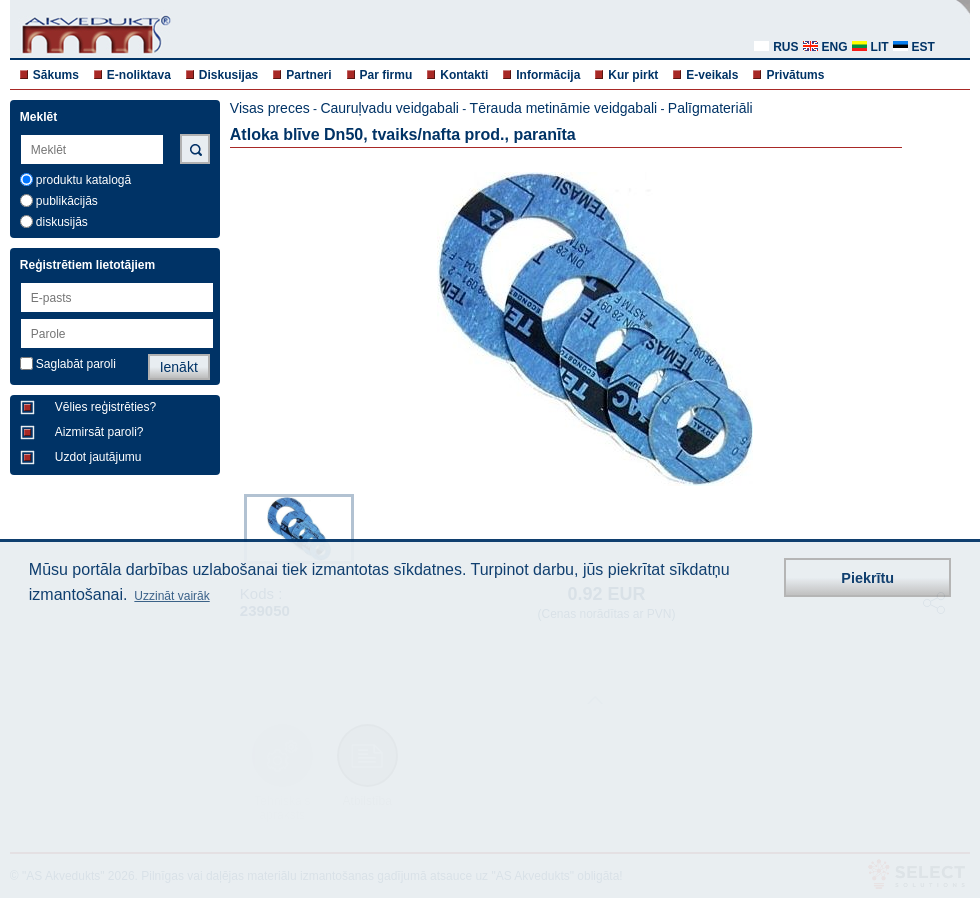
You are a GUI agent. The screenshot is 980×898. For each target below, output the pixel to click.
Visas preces (270, 108)
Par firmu (386, 75)
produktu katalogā (83, 180)
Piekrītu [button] (867, 578)
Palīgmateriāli (710, 108)
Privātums (795, 75)
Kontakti (464, 75)
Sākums (56, 75)
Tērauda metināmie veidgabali (564, 108)
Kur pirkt (633, 75)
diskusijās (62, 222)
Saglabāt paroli (76, 364)
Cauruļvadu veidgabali (389, 108)
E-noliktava (139, 75)
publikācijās (67, 201)
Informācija (548, 75)
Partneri (308, 75)
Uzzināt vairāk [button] (171, 596)
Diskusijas (228, 75)
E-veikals (712, 75)
